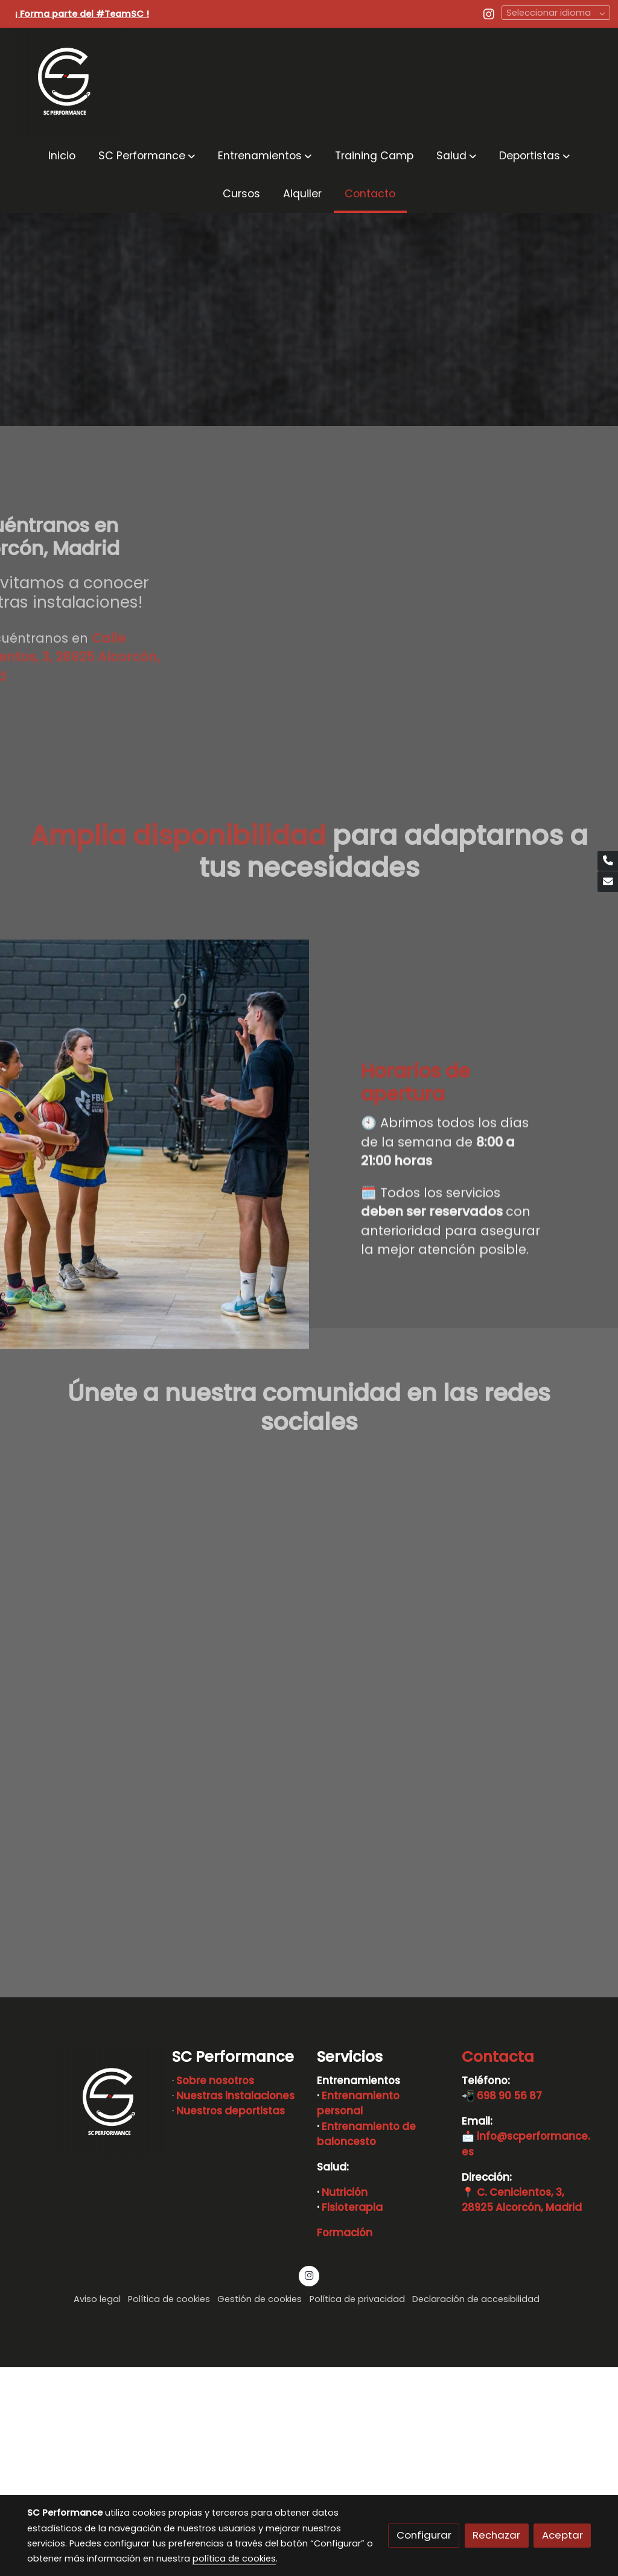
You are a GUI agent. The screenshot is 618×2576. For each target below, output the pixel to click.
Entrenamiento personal (358, 2312)
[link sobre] (91, 2311)
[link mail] (607, 881)
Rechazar (496, 2535)
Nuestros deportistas (230, 2320)
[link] (67, 82)
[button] (147, 155)
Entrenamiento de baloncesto (366, 2343)
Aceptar (562, 2535)
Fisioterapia (352, 2416)
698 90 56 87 (509, 2305)
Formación (344, 2442)
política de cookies (234, 2558)
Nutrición (345, 2401)
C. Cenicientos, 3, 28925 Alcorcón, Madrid (522, 2409)
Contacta (498, 2266)
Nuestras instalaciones (235, 2305)
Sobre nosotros (215, 2290)
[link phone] (607, 861)
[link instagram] (488, 13)
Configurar (424, 2535)
